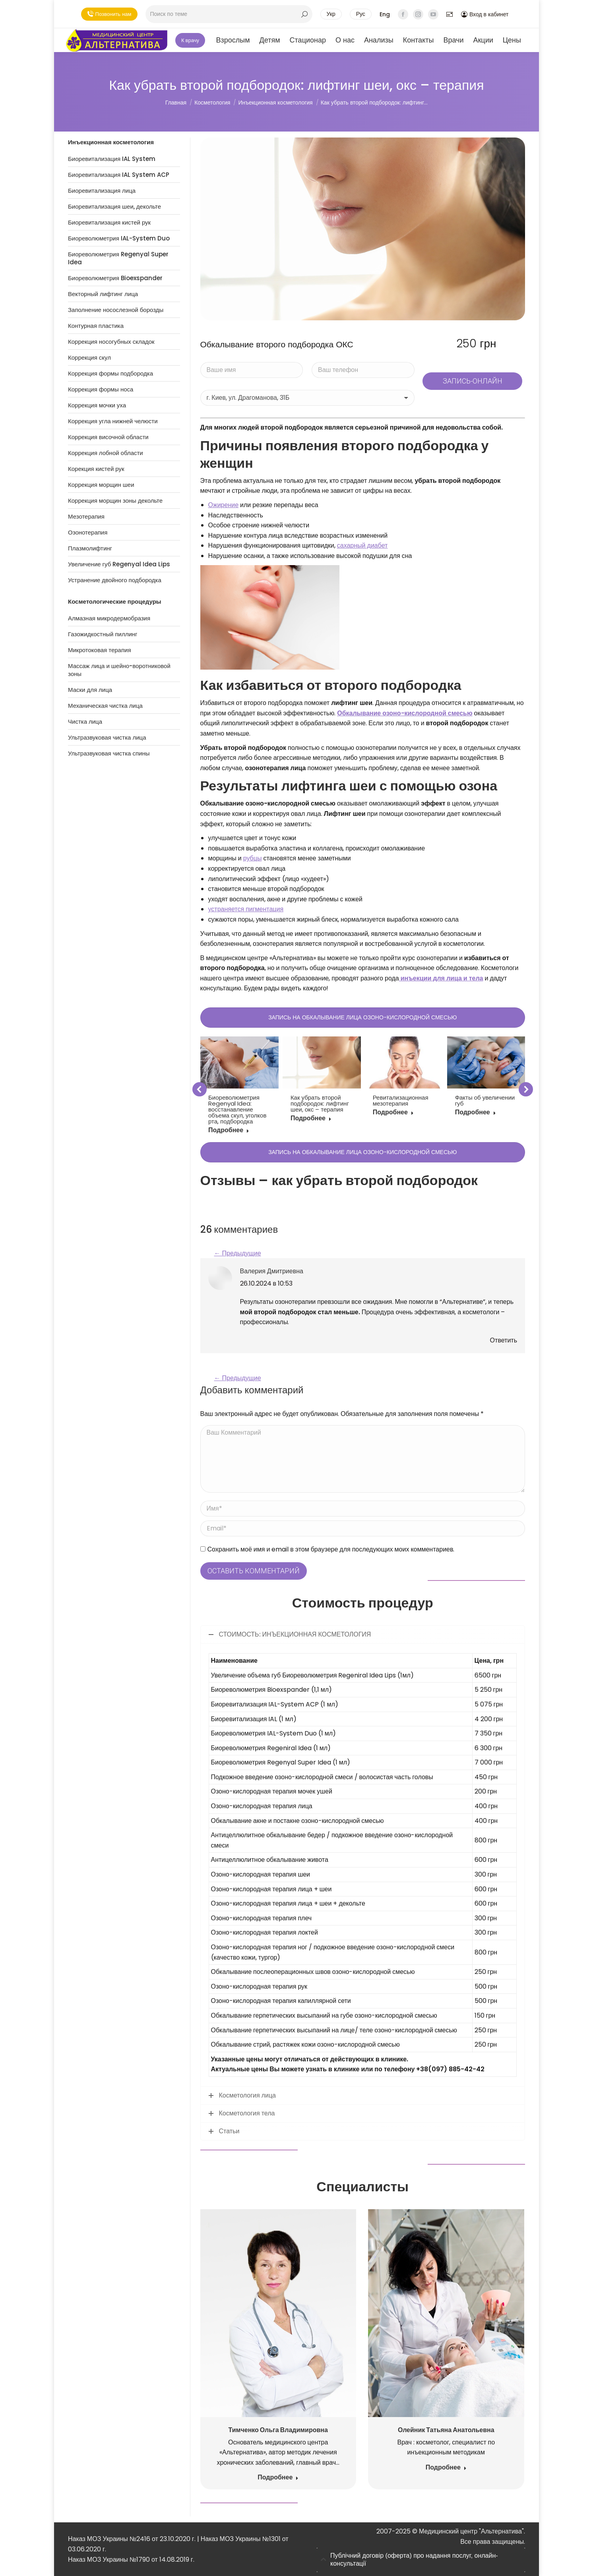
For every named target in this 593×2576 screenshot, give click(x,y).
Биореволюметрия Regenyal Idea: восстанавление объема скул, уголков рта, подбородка (237, 1109)
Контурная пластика (96, 326)
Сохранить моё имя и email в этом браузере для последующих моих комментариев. (331, 1549)
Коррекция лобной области (105, 453)
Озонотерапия (87, 533)
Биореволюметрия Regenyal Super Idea (118, 258)
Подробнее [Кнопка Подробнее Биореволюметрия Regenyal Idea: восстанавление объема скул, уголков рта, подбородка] (228, 1130)
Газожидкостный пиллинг (103, 634)
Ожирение (223, 504)
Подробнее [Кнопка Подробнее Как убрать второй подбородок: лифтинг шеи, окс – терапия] (311, 1118)
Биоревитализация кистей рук (109, 223)
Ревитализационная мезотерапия (400, 1100)
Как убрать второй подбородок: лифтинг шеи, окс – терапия (320, 1103)
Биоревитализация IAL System (111, 159)
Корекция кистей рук (96, 469)
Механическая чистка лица (105, 706)
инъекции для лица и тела (441, 978)
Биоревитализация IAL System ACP (118, 175)
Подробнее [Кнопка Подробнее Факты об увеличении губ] (475, 1112)
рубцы (252, 858)
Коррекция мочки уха (97, 405)
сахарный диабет (362, 545)
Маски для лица (90, 690)
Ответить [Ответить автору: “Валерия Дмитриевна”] (503, 1340)
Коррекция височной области (108, 437)
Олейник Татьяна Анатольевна (446, 2430)
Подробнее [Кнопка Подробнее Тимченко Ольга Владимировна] (278, 2477)
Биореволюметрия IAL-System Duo (119, 238)
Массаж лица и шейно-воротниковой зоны (119, 670)
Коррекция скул (89, 358)
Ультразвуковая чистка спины (109, 753)
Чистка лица (85, 722)
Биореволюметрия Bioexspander (115, 278)
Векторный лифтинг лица (103, 294)
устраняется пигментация (246, 909)
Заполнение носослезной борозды (115, 310)
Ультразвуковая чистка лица (107, 738)
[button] (199, 1089)
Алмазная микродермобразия (109, 618)
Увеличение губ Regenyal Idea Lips (119, 564)
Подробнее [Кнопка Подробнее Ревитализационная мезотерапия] (393, 1112)
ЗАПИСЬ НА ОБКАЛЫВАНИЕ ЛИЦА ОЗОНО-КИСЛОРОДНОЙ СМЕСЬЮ (362, 1017)
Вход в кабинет (485, 14)
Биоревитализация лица (102, 191)
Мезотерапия (86, 517)
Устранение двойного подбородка (114, 580)
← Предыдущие (237, 1253)
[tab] (421, 2560)
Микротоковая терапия (99, 650)
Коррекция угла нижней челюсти (113, 421)
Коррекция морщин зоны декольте (115, 501)
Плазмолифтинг (90, 548)
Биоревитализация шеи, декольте (114, 207)
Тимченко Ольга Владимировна (278, 2430)
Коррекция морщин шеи (101, 485)
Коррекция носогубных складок (111, 342)
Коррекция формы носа (100, 389)
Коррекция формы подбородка (110, 374)
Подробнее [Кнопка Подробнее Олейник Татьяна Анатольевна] (446, 2468)
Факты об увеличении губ (485, 1100)
